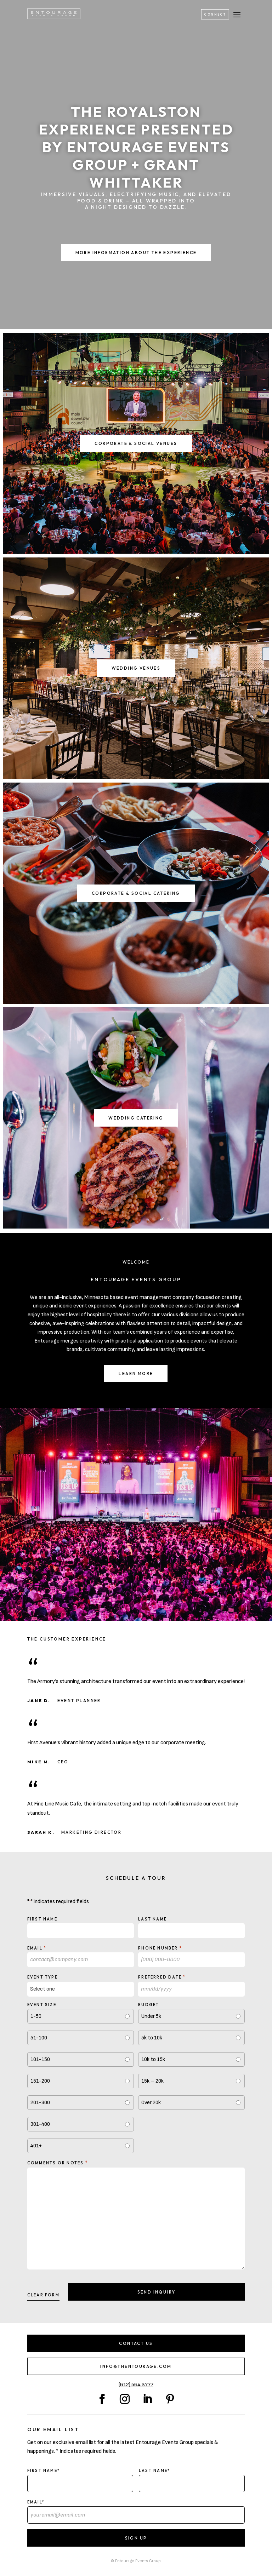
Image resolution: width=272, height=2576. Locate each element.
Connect (215, 14)
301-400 (40, 2124)
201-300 (40, 2102)
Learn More (136, 1373)
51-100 (38, 2037)
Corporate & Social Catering (136, 893)
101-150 (40, 2059)
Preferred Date (162, 1977)
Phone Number (160, 1948)
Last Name (152, 1919)
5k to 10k (151, 2037)
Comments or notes (57, 2162)
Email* (36, 2502)
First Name (42, 1919)
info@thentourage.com (135, 2366)
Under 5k (151, 2016)
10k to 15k (153, 2059)
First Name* (43, 2470)
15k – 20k (152, 2081)
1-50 (35, 2016)
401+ (36, 2145)
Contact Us (136, 2343)
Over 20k (151, 2102)
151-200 (40, 2081)
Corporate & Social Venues (136, 443)
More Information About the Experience (136, 252)
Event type (42, 1977)
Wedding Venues (136, 668)
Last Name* (154, 2470)
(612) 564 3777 (136, 2384)
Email (37, 1948)
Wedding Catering (135, 1118)
